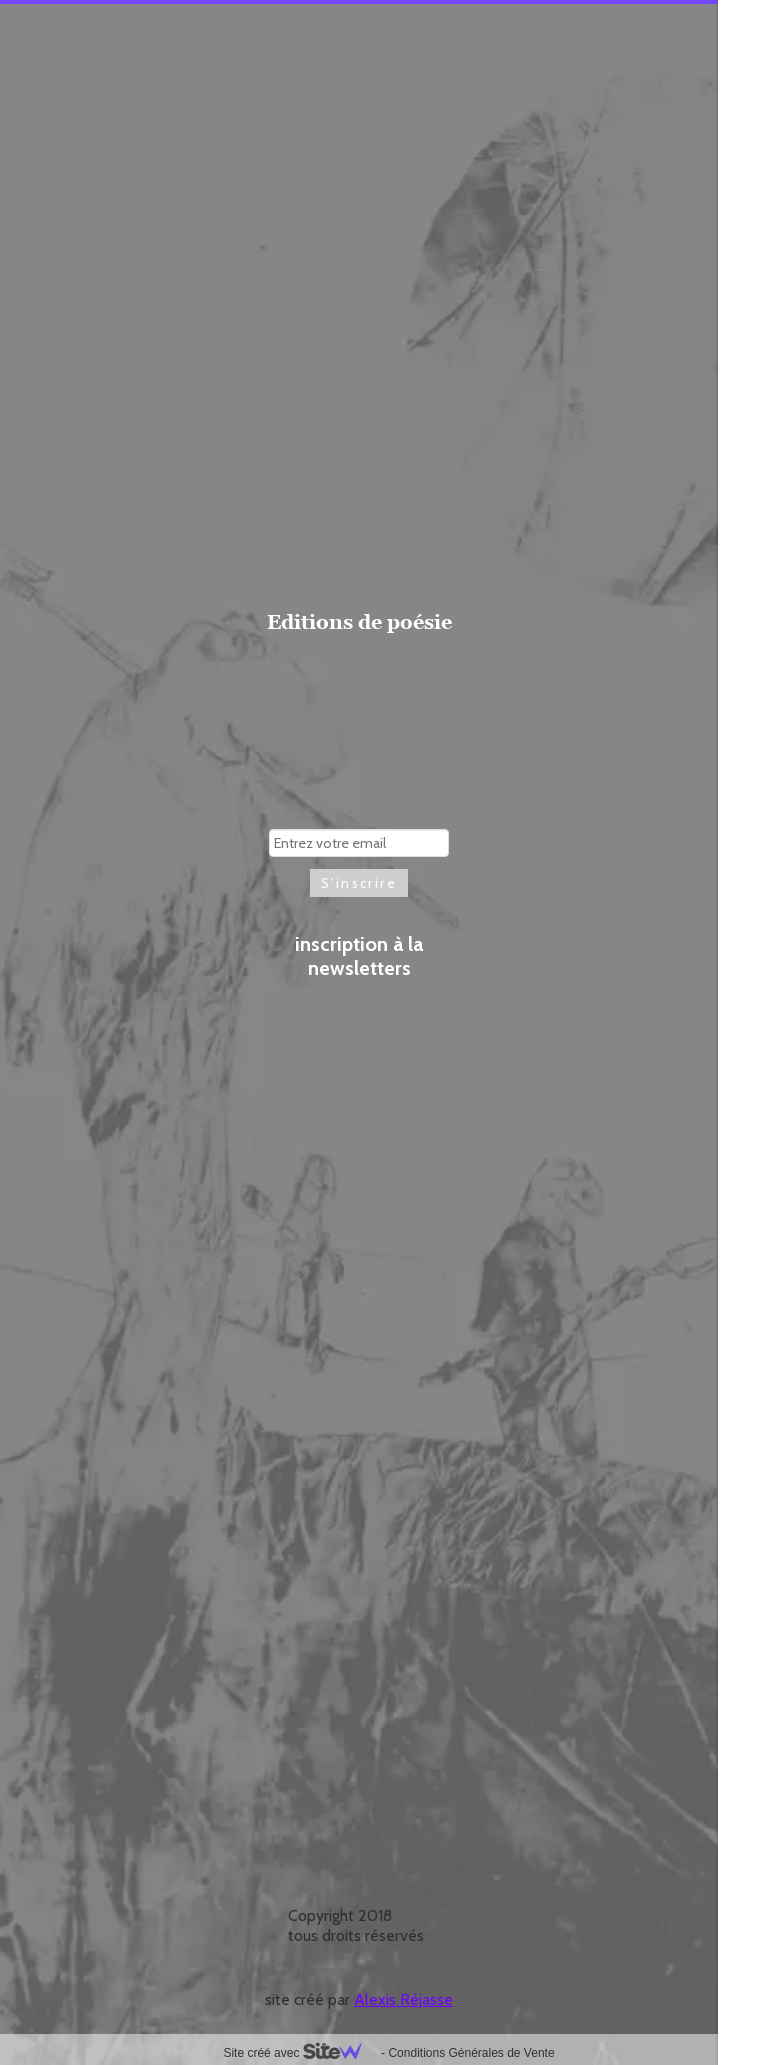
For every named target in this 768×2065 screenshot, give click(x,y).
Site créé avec (300, 2053)
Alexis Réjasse (403, 1999)
